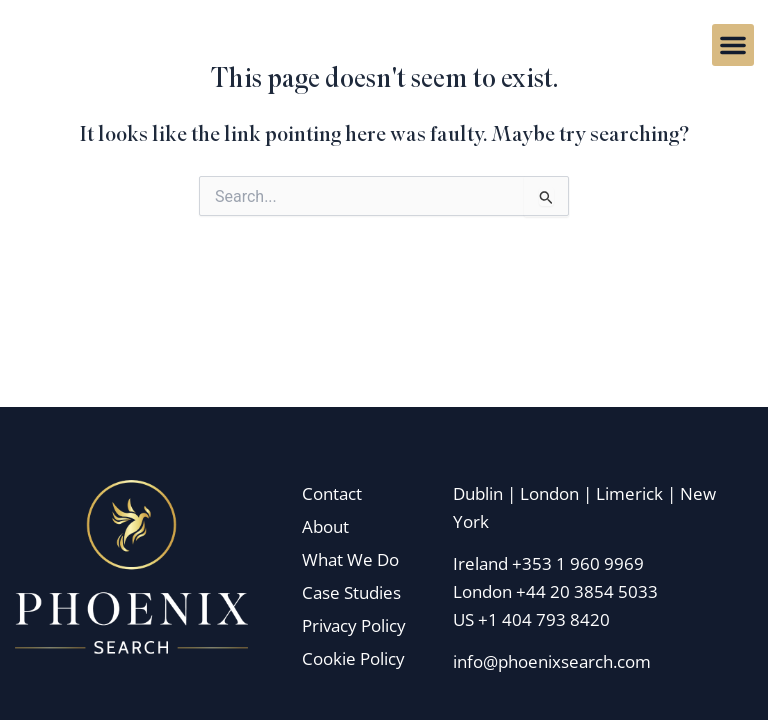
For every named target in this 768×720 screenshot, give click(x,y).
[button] (733, 45)
